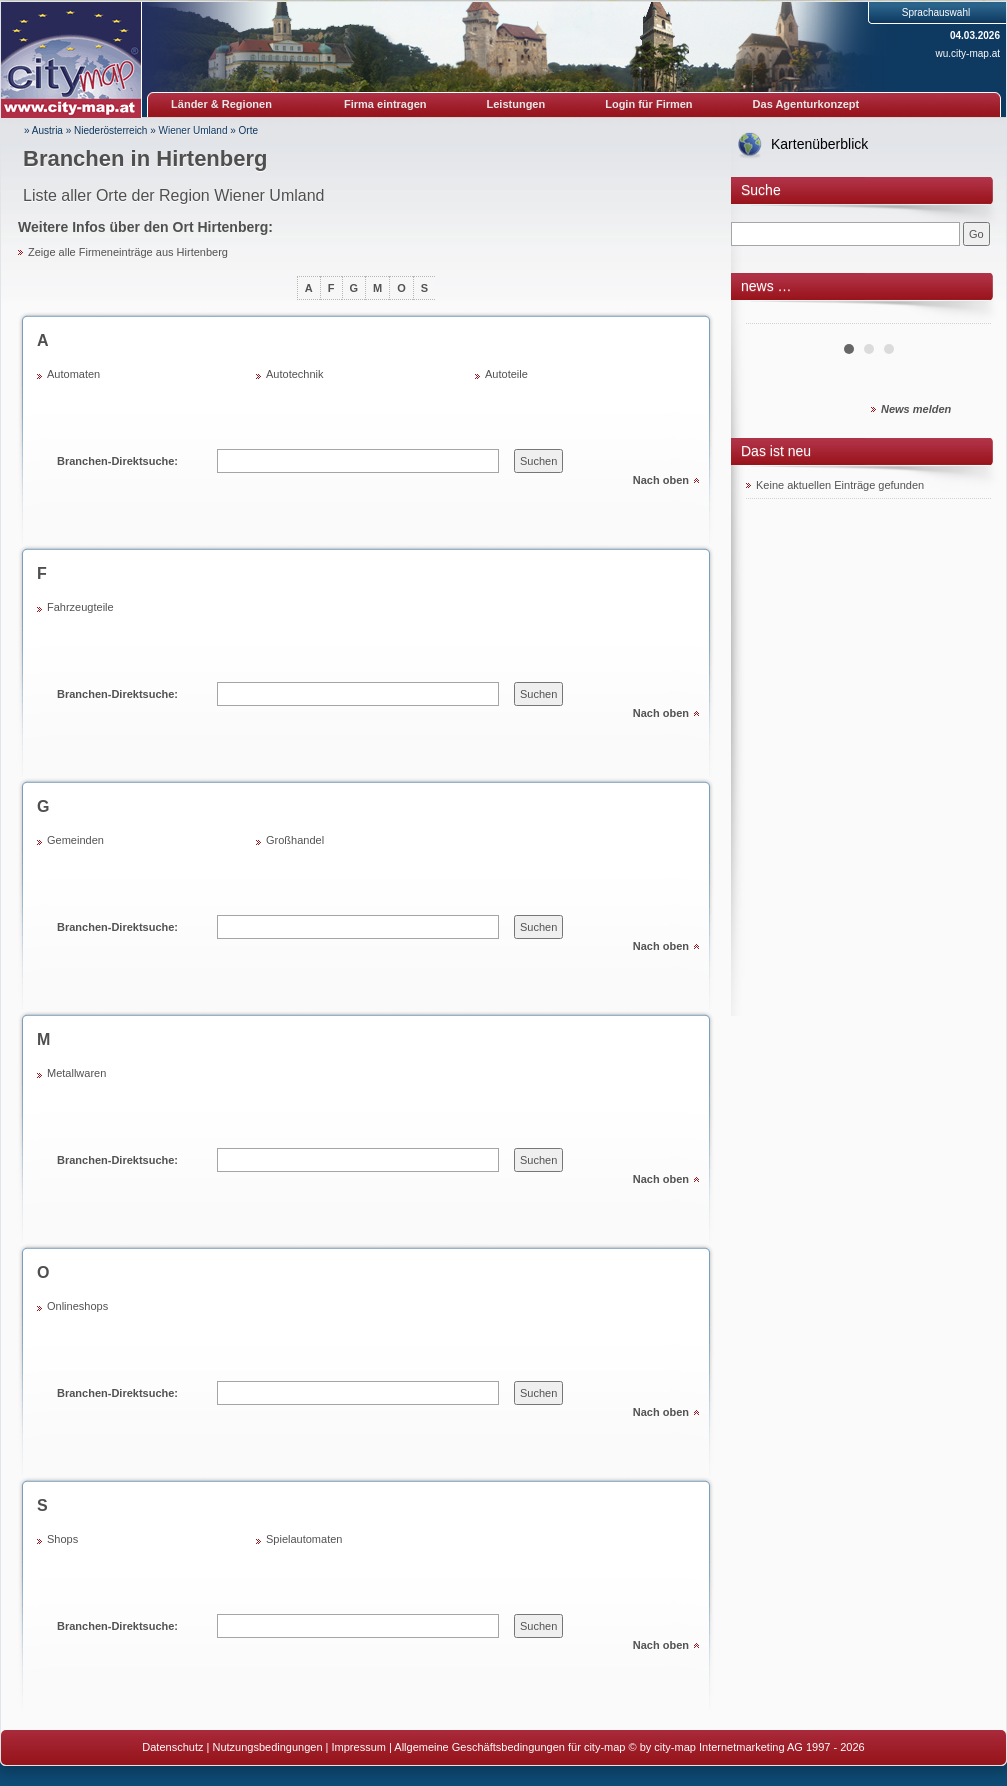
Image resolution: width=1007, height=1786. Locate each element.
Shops (62, 1539)
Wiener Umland (193, 130)
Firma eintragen (385, 104)
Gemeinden (75, 840)
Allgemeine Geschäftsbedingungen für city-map (509, 1747)
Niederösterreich (110, 130)
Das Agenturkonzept (806, 104)
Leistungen (516, 104)
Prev (772, 316)
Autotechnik (294, 374)
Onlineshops (77, 1306)
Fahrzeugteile (80, 607)
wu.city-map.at (968, 53)
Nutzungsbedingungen (267, 1747)
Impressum (359, 1747)
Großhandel (295, 840)
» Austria (43, 130)
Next (965, 316)
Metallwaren (76, 1073)
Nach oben (661, 480)
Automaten (73, 374)
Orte (248, 130)
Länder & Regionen (221, 104)
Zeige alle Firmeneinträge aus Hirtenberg (128, 252)
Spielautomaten (304, 1539)
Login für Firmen (648, 104)
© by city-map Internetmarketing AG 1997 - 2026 (747, 1747)
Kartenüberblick (819, 144)
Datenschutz (172, 1747)
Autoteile (506, 374)
